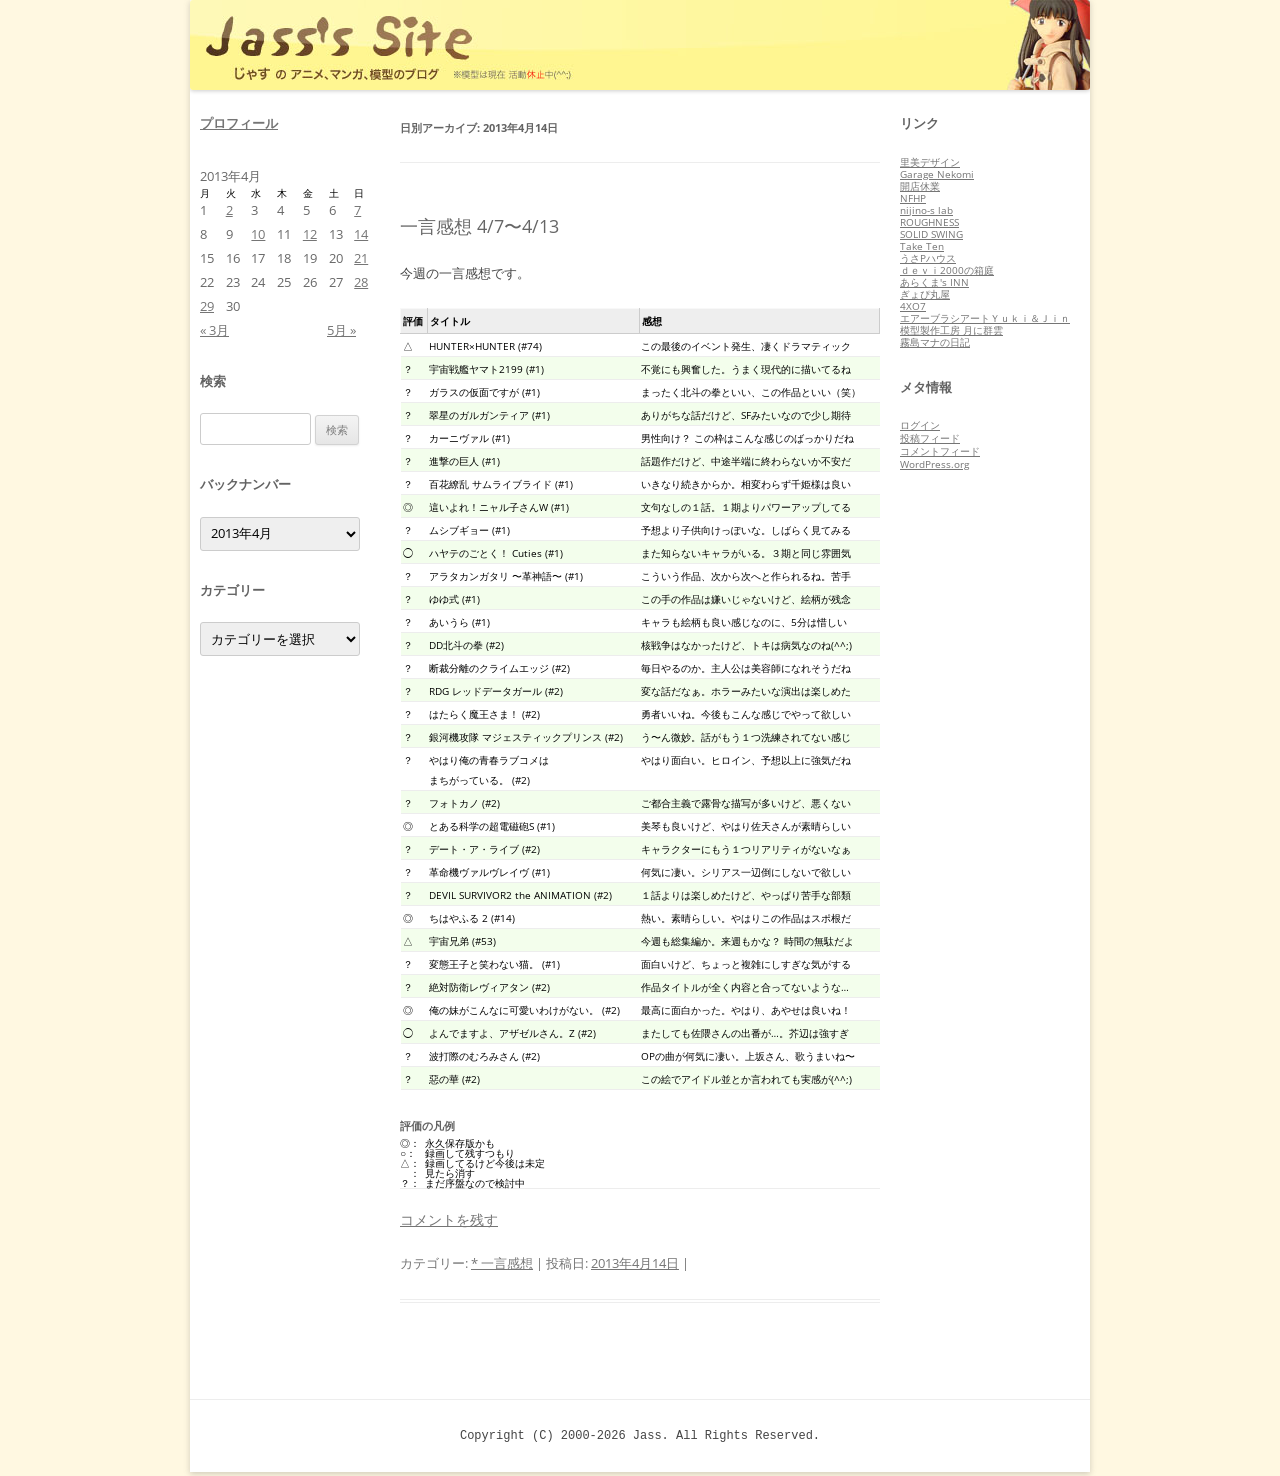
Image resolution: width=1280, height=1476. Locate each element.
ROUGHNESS (929, 222)
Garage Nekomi (937, 174)
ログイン (920, 425)
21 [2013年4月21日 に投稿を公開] (361, 258)
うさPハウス (928, 258)
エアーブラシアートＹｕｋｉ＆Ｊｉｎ (985, 318)
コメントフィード (940, 451)
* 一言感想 (502, 1263)
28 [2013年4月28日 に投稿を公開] (361, 282)
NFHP (913, 198)
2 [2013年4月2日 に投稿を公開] (229, 210)
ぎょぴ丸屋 (925, 294)
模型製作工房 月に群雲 (951, 330)
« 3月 (214, 330)
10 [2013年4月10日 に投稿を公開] (258, 234)
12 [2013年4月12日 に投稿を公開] (310, 234)
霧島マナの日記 (935, 342)
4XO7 (913, 306)
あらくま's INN (934, 282)
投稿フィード (930, 438)
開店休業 (920, 186)
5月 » (341, 330)
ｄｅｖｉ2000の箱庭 (947, 270)
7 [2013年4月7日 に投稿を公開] (357, 210)
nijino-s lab (926, 210)
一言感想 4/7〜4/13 (479, 226)
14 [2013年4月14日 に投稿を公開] (361, 234)
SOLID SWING (931, 234)
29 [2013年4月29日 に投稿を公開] (207, 306)
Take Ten (922, 246)
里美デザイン (930, 162)
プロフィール (239, 123)
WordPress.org (934, 464)
